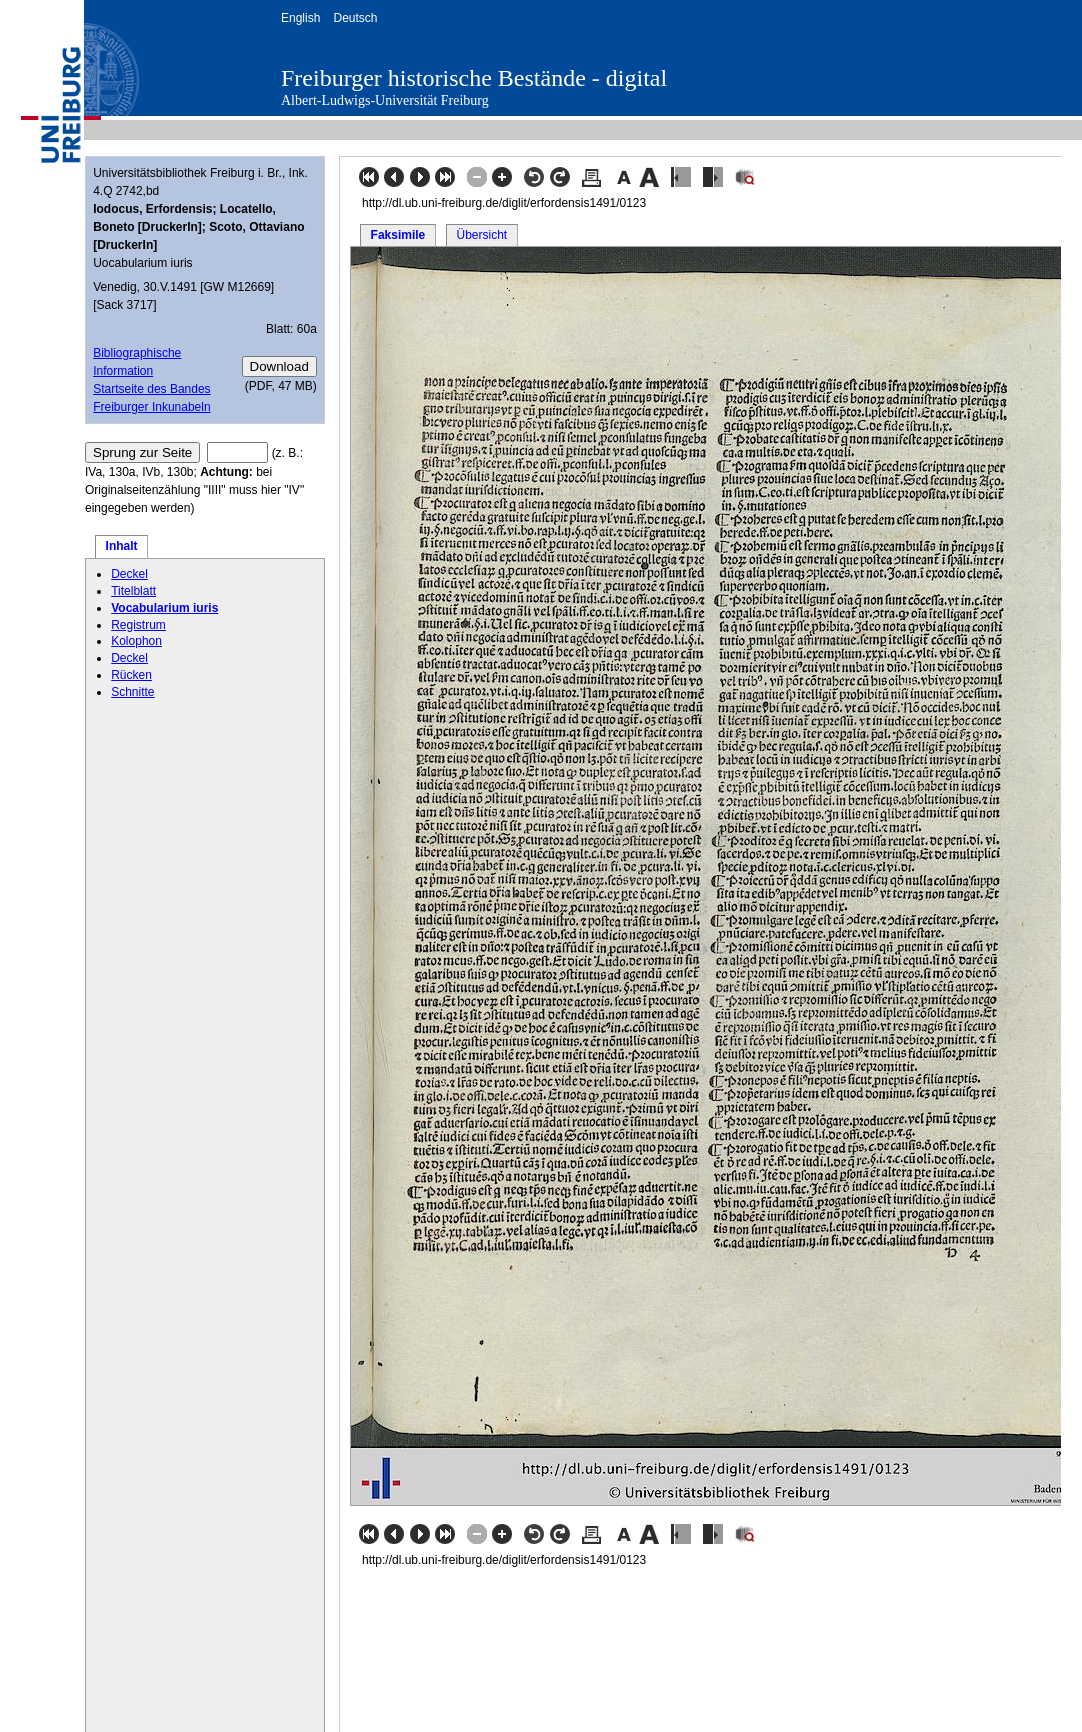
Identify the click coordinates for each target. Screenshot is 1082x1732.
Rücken (131, 675)
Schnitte (132, 692)
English (300, 18)
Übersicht (481, 235)
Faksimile (398, 235)
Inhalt (122, 546)
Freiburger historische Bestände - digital (474, 78)
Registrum (138, 625)
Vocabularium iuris (164, 608)
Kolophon (136, 641)
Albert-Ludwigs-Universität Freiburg (385, 100)
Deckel (129, 574)
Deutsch (355, 18)
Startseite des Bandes (151, 389)
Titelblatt (133, 591)
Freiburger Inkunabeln (151, 407)
